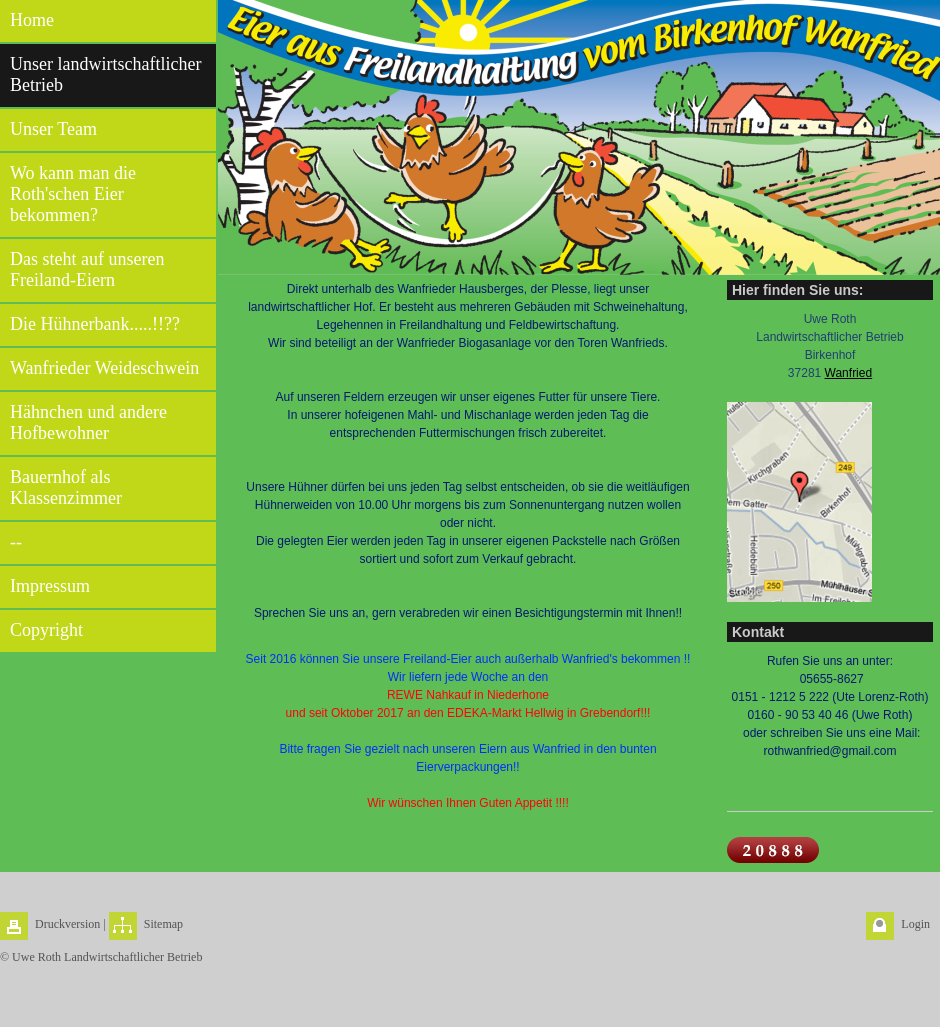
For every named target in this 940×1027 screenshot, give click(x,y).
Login (915, 924)
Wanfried (849, 373)
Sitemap (163, 924)
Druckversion (67, 924)
